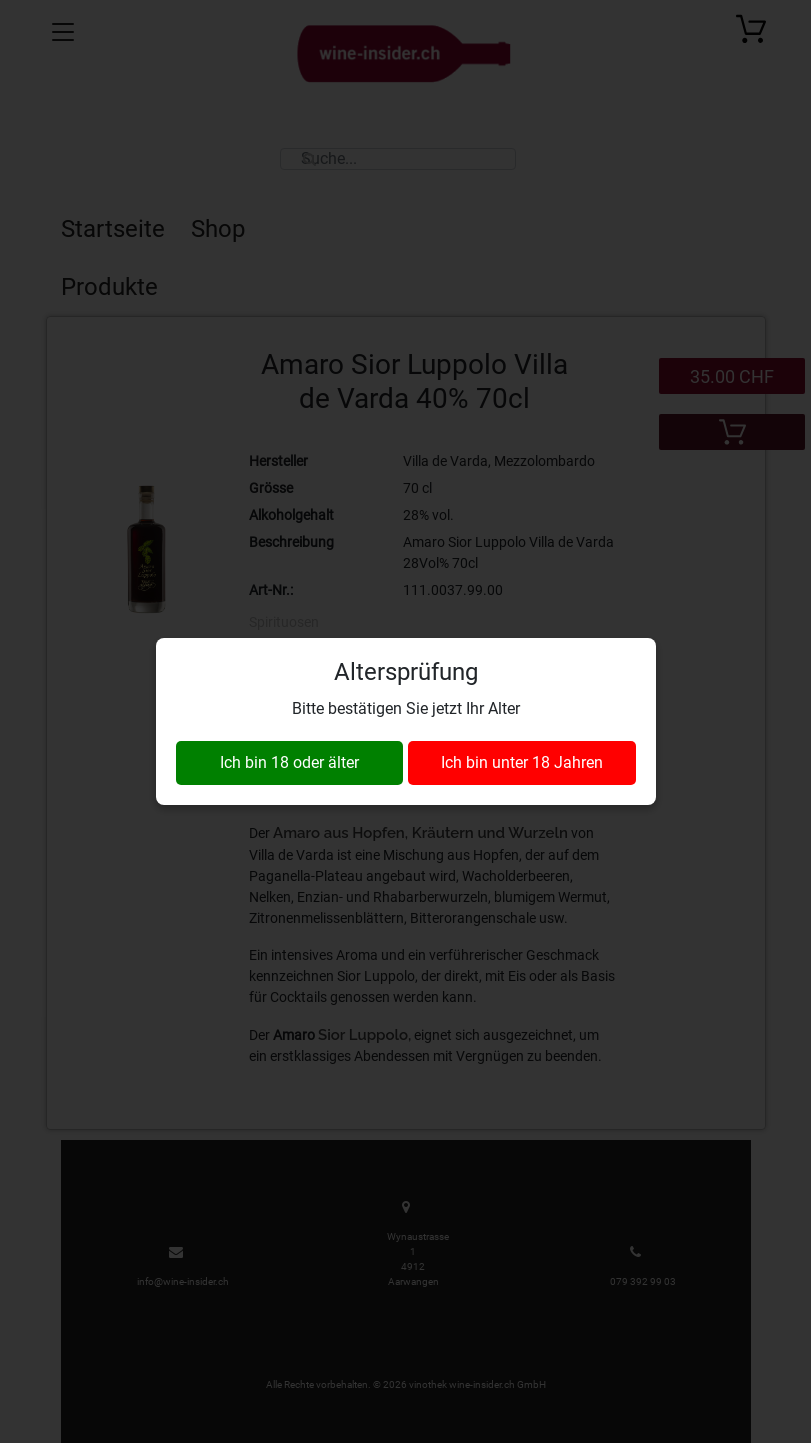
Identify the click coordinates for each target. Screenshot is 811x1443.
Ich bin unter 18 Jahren (522, 762)
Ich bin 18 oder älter (289, 762)
